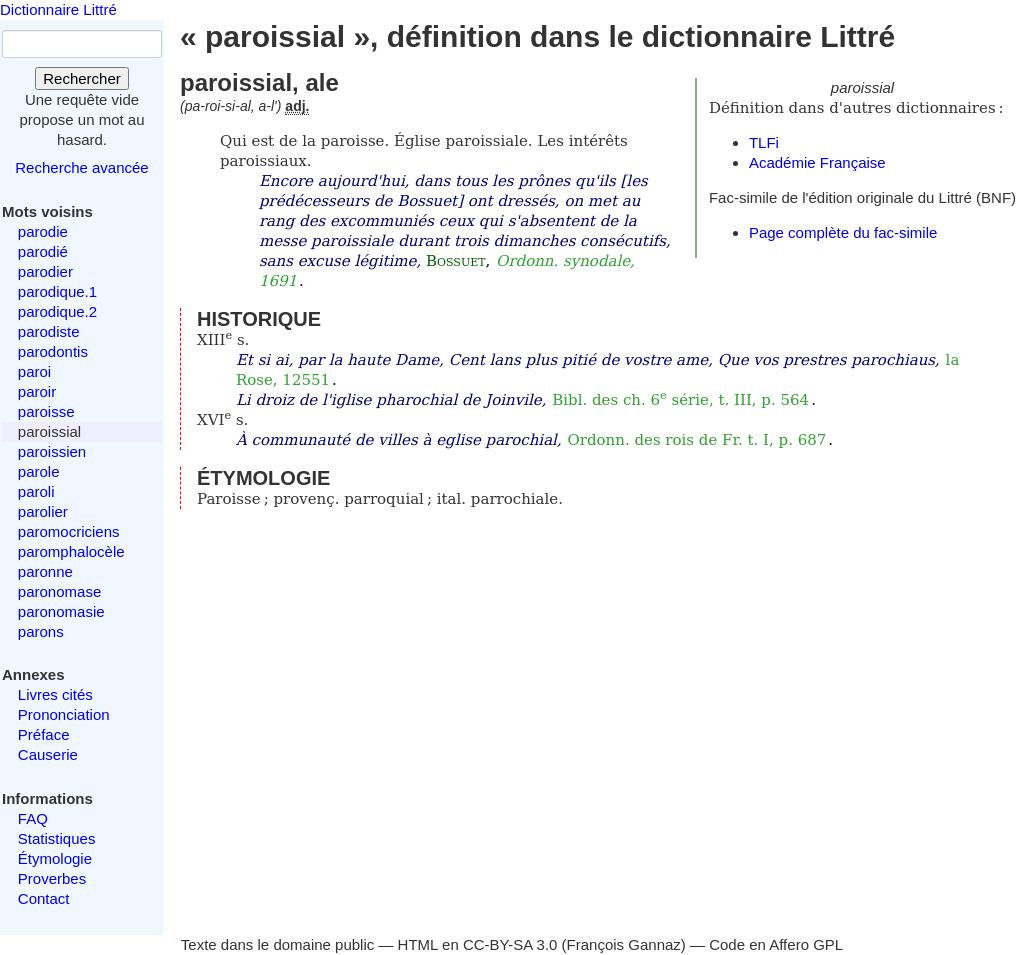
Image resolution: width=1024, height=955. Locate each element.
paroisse (46, 411)
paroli (36, 491)
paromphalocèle (71, 551)
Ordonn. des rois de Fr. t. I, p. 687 (696, 440)
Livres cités (55, 694)
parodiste (49, 331)
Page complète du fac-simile (843, 232)
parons (41, 631)
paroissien (52, 451)
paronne (45, 571)
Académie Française (817, 162)
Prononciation (64, 714)
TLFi (764, 142)
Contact (44, 898)
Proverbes (52, 878)
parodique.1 (57, 291)
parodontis (53, 351)
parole (39, 471)
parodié (43, 251)
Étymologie (55, 858)
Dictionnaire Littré (58, 9)
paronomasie (61, 611)
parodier (45, 271)
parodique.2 (57, 311)
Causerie (48, 754)
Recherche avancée (81, 167)
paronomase (59, 591)
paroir (37, 391)
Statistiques (57, 838)
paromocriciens (69, 531)
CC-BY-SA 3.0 (510, 944)
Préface (44, 734)
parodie (43, 231)
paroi (34, 371)
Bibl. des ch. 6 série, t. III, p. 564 (680, 400)
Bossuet (456, 261)
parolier (43, 511)
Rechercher (82, 78)
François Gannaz (624, 944)
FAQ (33, 818)
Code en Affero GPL (776, 944)
